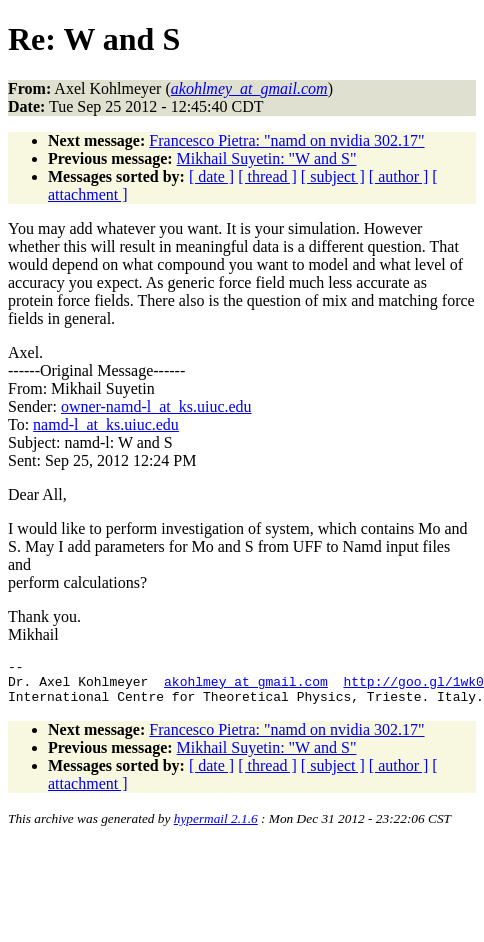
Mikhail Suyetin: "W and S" (267, 158)
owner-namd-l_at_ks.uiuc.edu (156, 406)
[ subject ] (333, 176)
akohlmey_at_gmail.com (246, 687)
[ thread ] (267, 176)
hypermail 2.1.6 (216, 827)
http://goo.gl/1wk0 (413, 687)
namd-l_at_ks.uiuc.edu (106, 424)
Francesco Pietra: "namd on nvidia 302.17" (286, 140)
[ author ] (399, 176)
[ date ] (211, 176)
